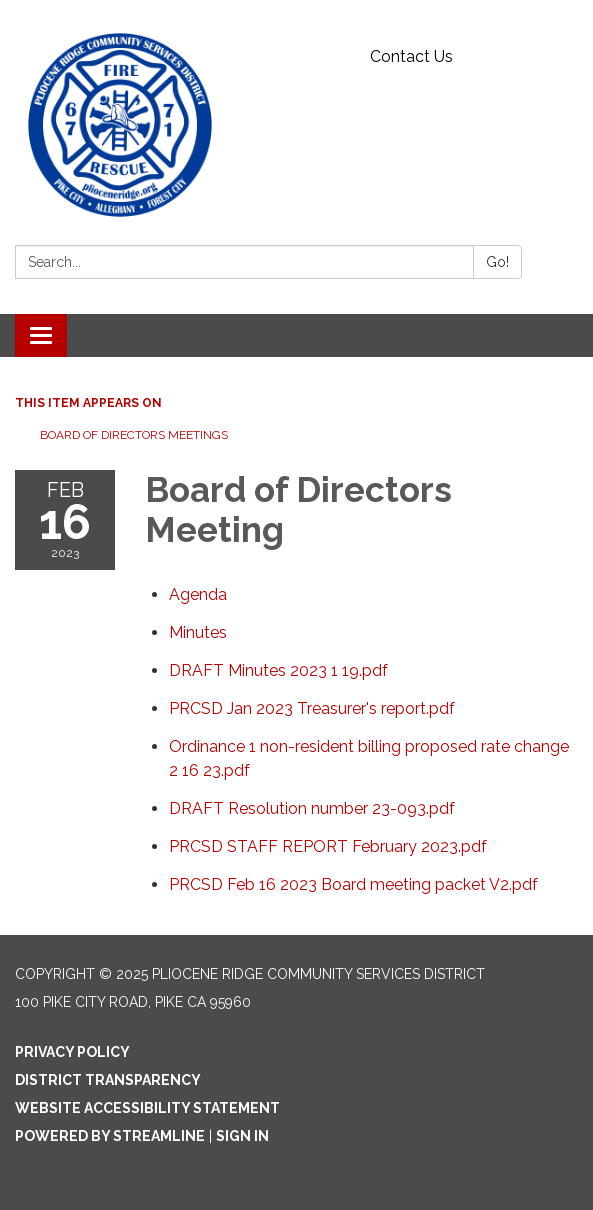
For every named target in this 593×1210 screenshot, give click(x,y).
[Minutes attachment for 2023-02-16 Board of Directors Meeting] (198, 632)
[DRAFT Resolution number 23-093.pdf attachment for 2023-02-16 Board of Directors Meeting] (312, 808)
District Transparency (108, 1080)
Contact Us (411, 56)
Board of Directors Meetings (134, 435)
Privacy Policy (72, 1052)
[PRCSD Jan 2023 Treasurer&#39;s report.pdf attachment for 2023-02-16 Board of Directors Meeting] (312, 708)
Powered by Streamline (110, 1136)
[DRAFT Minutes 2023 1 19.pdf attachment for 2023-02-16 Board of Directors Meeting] (278, 670)
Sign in (242, 1136)
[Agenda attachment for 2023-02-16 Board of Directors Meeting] (198, 594)
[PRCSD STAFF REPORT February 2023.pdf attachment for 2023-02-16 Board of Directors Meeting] (328, 846)
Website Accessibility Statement (147, 1108)
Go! (497, 262)
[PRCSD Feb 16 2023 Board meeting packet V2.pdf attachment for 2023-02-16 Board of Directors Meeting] (353, 884)
